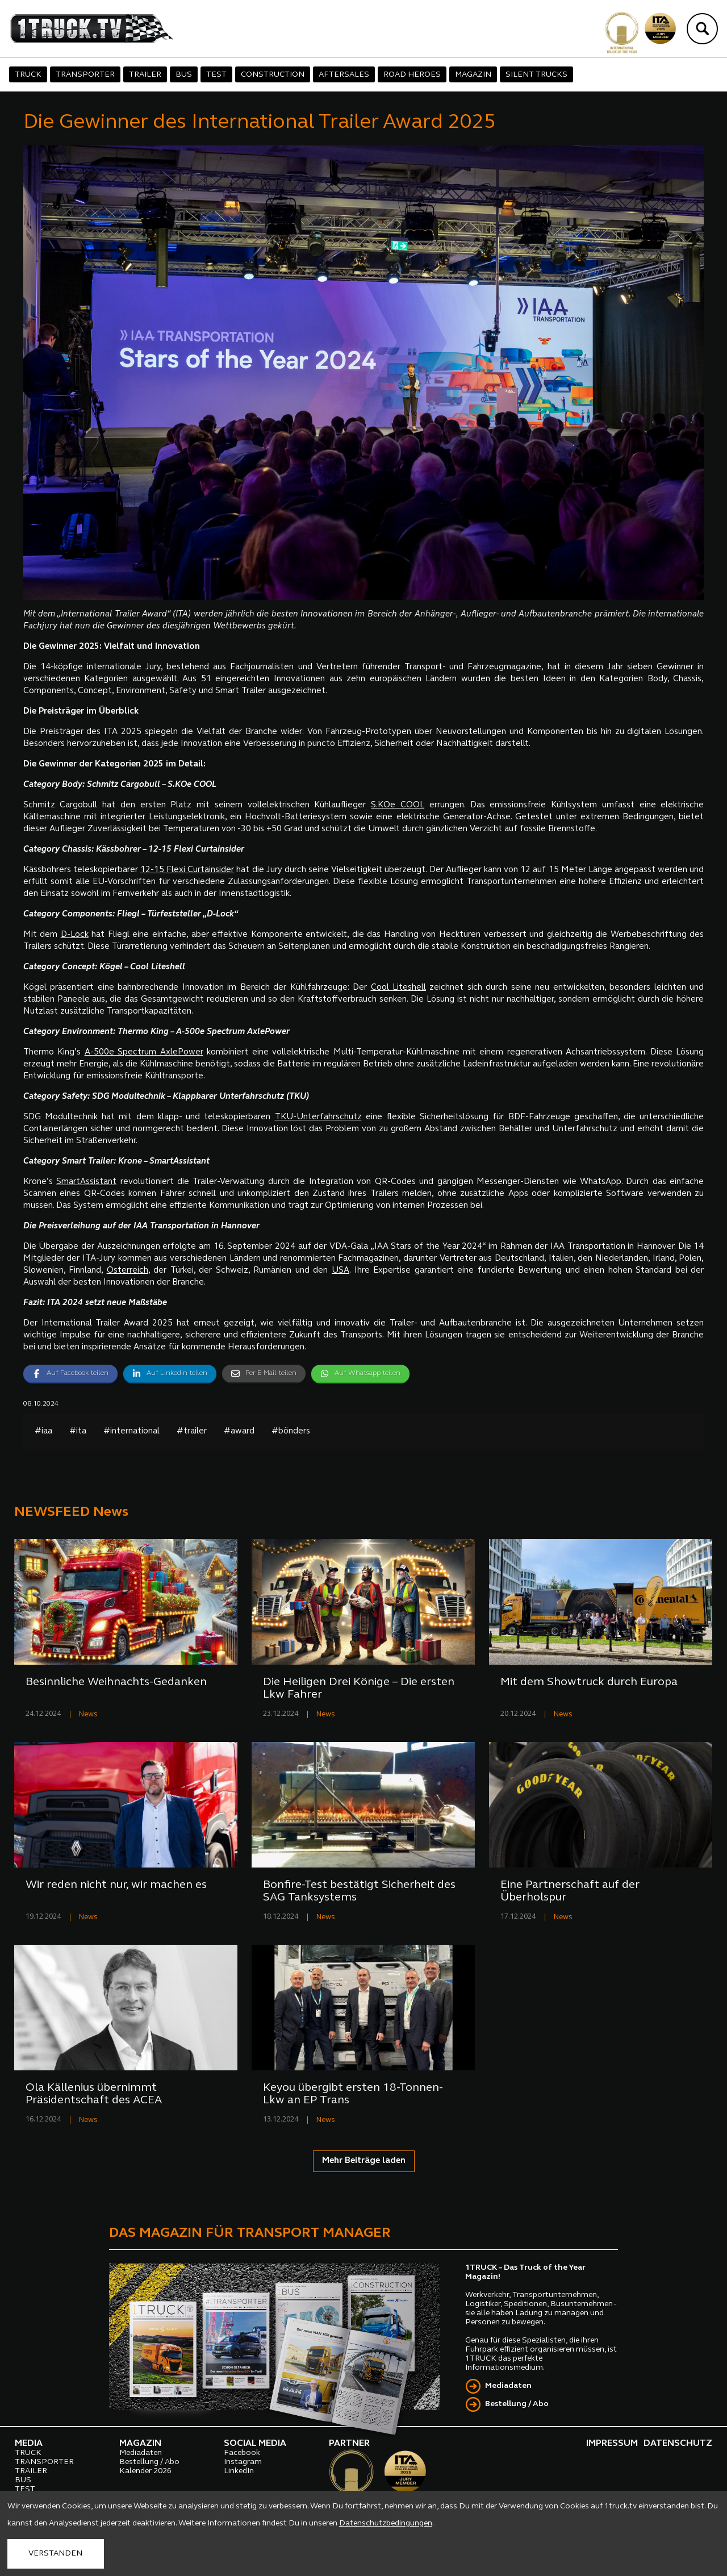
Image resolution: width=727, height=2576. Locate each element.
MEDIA (29, 2443)
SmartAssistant (86, 1182)
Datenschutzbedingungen (385, 2523)
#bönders (290, 1431)
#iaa (43, 1431)
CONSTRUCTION (272, 74)
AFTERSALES (344, 74)
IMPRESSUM (612, 2443)
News (88, 1714)
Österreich (127, 1270)
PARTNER (349, 2443)
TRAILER (145, 74)
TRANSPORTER (85, 74)
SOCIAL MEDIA (255, 2443)
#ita (77, 1431)
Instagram (243, 2462)
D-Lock (75, 935)
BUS (184, 74)
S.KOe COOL (397, 805)
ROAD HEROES (412, 74)
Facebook (242, 2453)
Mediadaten (508, 2386)
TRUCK (28, 74)
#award (239, 1431)
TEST (216, 74)
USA (340, 1270)
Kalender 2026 (145, 2471)
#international (131, 1431)
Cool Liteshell (399, 987)
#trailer (192, 1431)
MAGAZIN (473, 74)
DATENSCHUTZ (678, 2443)
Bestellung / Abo (517, 2404)
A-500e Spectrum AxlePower (144, 1052)
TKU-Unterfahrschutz (318, 1117)
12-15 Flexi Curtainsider (187, 870)
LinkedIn (239, 2471)
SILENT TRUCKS (536, 74)
